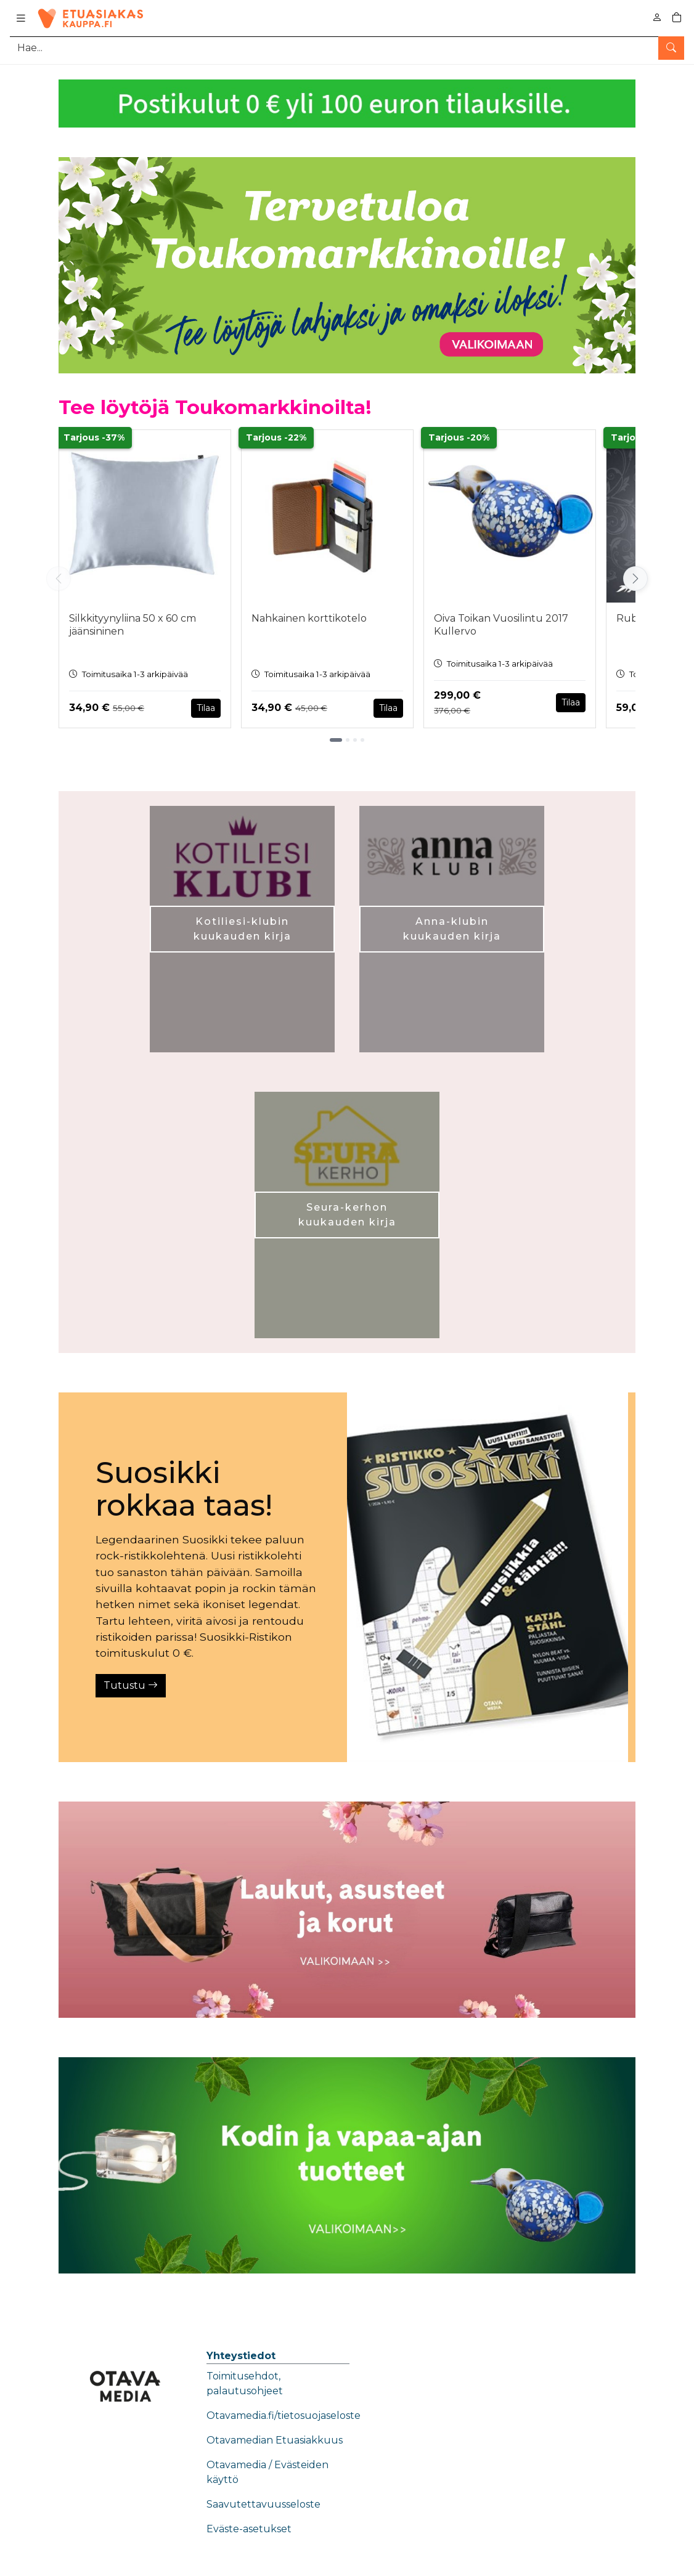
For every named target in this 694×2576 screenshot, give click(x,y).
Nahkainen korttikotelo (309, 618)
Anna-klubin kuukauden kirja (452, 929)
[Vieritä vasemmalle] (58, 578)
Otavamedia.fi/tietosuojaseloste (283, 2415)
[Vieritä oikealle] (635, 578)
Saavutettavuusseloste (263, 2504)
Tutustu (131, 1685)
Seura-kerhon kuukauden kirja (347, 1214)
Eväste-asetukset (249, 2529)
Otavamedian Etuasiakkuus (274, 2440)
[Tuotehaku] (347, 47)
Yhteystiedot (241, 2356)
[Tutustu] (487, 1577)
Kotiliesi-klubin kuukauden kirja (243, 929)
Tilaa (206, 707)
